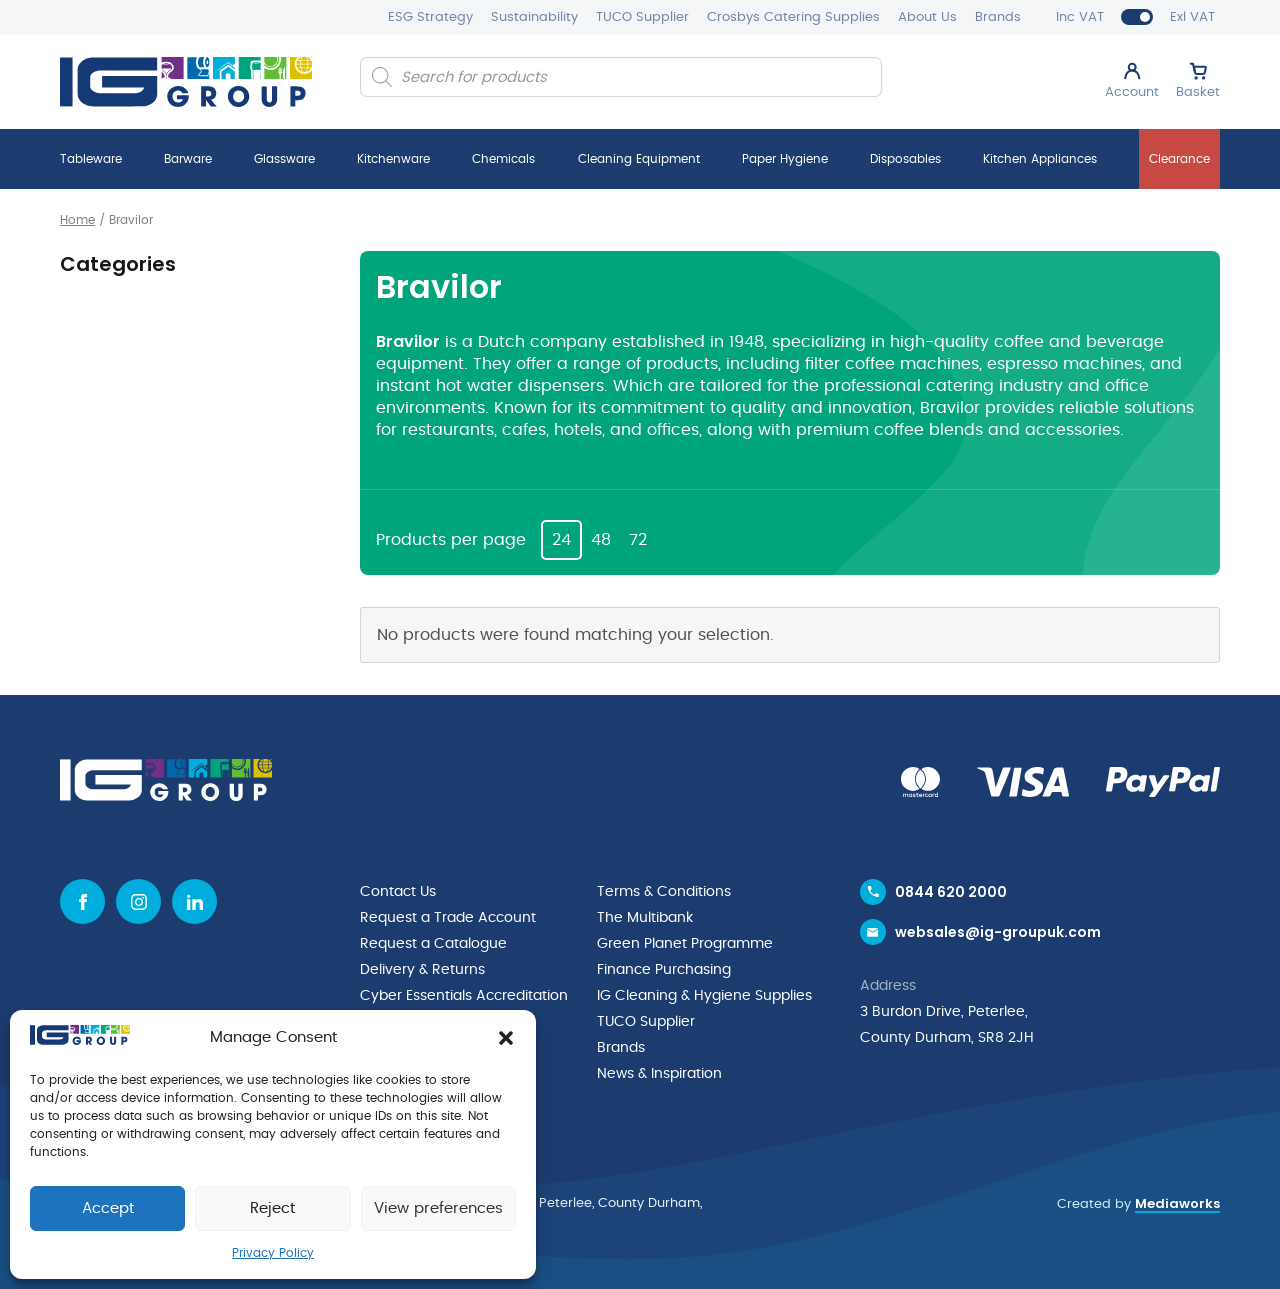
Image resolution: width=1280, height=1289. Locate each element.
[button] (506, 1038)
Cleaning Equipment (639, 159)
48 (601, 540)
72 (638, 540)
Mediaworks (1177, 1203)
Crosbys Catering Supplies (793, 17)
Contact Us (398, 892)
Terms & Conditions (664, 892)
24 (561, 540)
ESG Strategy (430, 17)
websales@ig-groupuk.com (998, 932)
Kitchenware (393, 159)
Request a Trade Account (448, 918)
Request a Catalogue (433, 944)
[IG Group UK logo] (186, 82)
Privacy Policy (273, 1253)
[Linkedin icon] (194, 901)
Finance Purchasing (664, 970)
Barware (188, 159)
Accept (108, 1208)
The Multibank (645, 918)
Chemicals (503, 159)
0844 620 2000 (951, 892)
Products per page (451, 540)
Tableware (91, 159)
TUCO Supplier (642, 17)
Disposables (905, 159)
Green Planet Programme (685, 944)
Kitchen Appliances (1040, 159)
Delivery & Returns (422, 970)
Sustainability (534, 17)
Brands (998, 17)
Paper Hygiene (785, 159)
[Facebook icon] (82, 901)
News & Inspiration (659, 1074)
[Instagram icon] (138, 901)
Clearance (1179, 159)
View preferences (438, 1208)
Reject (272, 1208)
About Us (927, 17)
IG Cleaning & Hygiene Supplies (704, 996)
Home (77, 220)
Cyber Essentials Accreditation (464, 996)
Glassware (284, 159)
